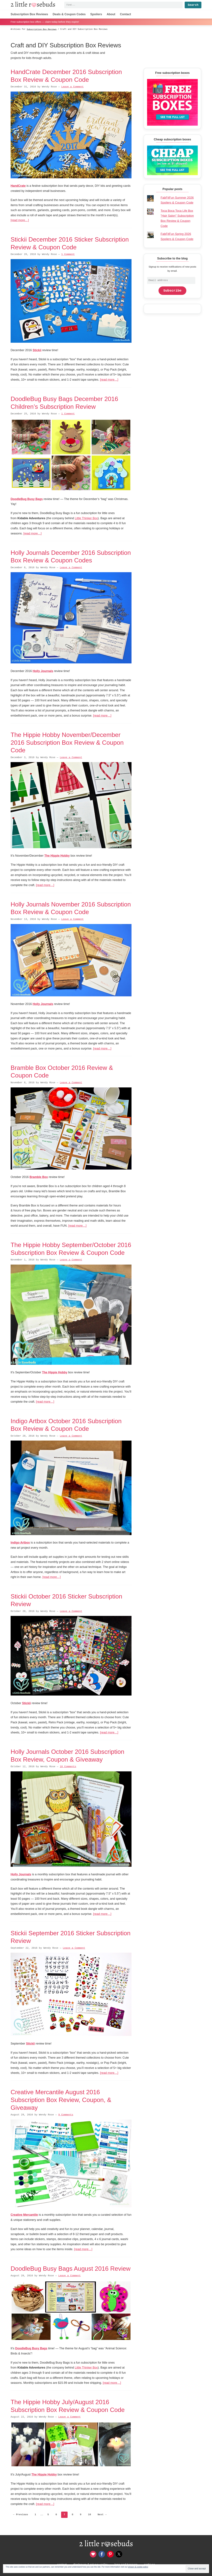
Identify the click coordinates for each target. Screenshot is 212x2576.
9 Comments (65, 2114)
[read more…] (20, 220)
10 (90, 2514)
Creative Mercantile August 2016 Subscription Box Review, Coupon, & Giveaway (61, 2100)
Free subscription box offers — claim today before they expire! (45, 21)
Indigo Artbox (20, 1542)
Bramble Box (38, 1177)
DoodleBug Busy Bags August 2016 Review (71, 2268)
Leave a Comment (72, 86)
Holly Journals (43, 671)
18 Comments (68, 1766)
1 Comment (68, 254)
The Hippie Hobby (57, 855)
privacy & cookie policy (138, 2567)
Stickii (37, 350)
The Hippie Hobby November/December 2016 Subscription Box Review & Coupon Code (67, 742)
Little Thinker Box (86, 518)
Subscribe (172, 291)
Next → (102, 2514)
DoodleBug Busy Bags (27, 499)
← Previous (20, 2514)
